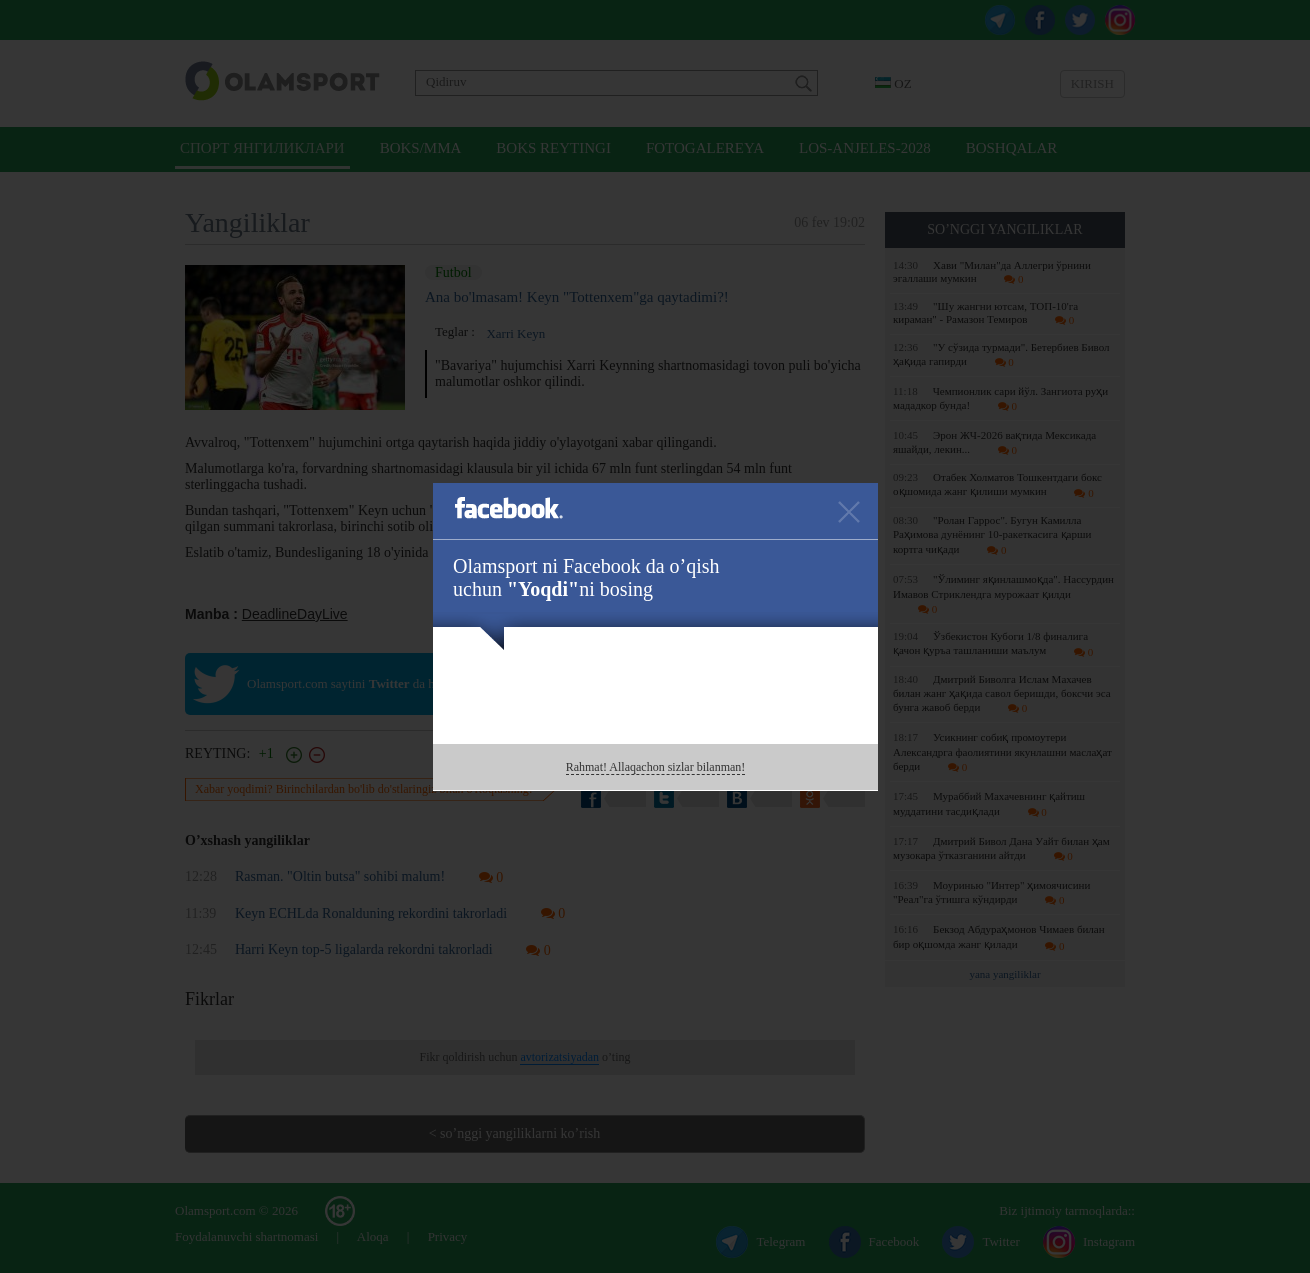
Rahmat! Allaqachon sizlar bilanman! (656, 767)
